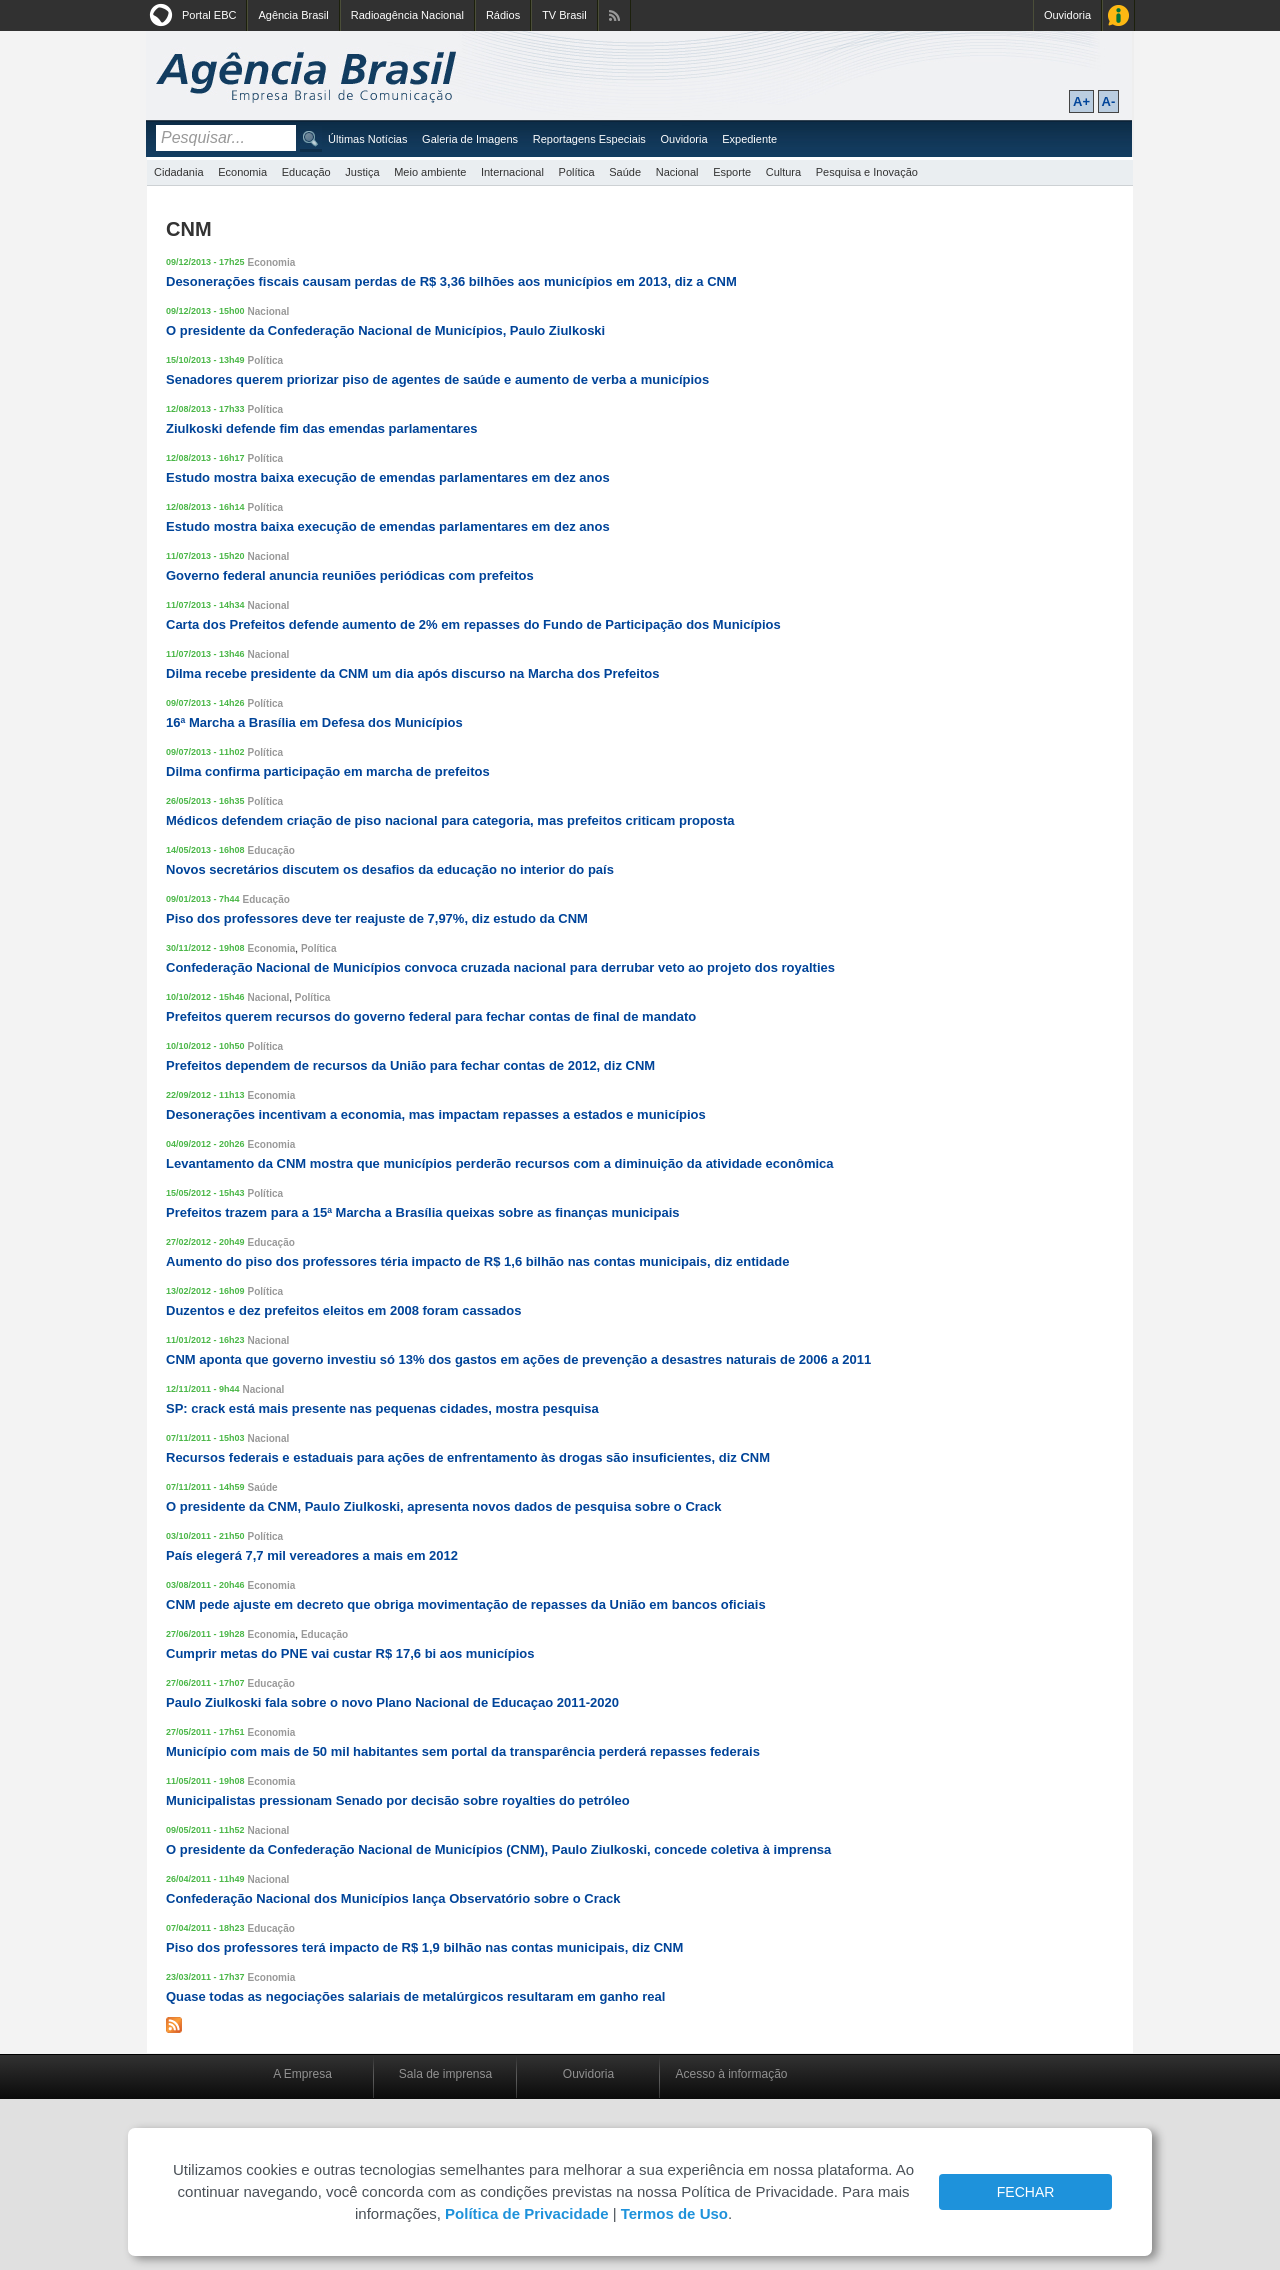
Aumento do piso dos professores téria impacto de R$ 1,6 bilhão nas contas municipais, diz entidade (477, 1261)
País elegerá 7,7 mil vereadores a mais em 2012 (312, 1555)
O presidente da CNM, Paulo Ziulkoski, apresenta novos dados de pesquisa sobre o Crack (444, 1506)
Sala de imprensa (445, 2074)
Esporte (732, 172)
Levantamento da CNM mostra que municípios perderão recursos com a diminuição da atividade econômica (500, 1163)
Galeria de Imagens (470, 139)
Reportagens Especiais (589, 139)
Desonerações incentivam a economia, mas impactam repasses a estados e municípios (436, 1114)
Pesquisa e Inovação (867, 172)
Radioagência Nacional (407, 15)
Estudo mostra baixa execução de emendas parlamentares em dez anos (388, 477)
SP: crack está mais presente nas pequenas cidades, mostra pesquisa (382, 1408)
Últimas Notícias (367, 139)
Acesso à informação (731, 2074)
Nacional (677, 172)
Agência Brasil (293, 15)
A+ (1081, 101)
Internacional (512, 172)
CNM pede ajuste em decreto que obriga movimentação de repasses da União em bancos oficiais (466, 1604)
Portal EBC (209, 15)
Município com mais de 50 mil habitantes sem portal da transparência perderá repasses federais (463, 1751)
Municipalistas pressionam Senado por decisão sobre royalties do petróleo (398, 1800)
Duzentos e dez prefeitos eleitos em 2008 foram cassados (343, 1310)
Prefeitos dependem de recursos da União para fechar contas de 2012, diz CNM (410, 1065)
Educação (306, 172)
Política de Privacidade (526, 2213)
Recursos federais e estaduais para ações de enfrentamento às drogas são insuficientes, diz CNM (468, 1457)
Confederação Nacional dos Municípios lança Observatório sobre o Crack (393, 1898)
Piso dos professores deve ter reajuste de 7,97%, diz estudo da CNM (377, 918)
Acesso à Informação (1118, 15)
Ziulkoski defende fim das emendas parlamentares (321, 428)
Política (577, 172)
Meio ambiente (430, 172)
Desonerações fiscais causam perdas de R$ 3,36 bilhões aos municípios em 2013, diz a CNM (451, 281)
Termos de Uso (674, 2213)
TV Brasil (564, 15)
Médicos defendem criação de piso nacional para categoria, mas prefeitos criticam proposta (450, 820)
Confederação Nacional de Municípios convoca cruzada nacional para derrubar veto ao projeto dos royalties (500, 967)
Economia (242, 172)
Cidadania (179, 172)
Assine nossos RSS (614, 15)
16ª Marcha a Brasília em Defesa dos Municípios (314, 722)
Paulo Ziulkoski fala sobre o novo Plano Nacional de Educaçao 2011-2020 (392, 1702)
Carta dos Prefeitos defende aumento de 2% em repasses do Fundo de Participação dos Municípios (473, 624)
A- (1109, 101)
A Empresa (302, 2074)
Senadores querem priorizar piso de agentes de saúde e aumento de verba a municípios (437, 379)
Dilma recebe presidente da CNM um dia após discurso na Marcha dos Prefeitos (412, 673)
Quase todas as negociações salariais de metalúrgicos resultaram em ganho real (415, 1996)
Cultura (783, 172)
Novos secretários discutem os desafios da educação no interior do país (390, 869)
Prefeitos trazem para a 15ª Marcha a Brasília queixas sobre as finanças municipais (423, 1212)
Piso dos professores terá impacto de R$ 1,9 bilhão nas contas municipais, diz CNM (424, 1947)
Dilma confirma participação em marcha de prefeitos (328, 771)
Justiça (362, 172)
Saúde (625, 172)
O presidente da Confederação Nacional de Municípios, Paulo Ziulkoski (385, 330)
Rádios (503, 15)
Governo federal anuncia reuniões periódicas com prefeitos (350, 575)
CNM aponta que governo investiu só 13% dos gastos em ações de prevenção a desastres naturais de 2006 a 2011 (518, 1359)
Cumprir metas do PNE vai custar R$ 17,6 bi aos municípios (350, 1653)
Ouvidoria (1067, 15)
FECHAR (1026, 2192)
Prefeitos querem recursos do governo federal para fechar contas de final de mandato (431, 1016)
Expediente (749, 139)
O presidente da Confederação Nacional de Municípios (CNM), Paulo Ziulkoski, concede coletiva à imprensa (498, 1849)
